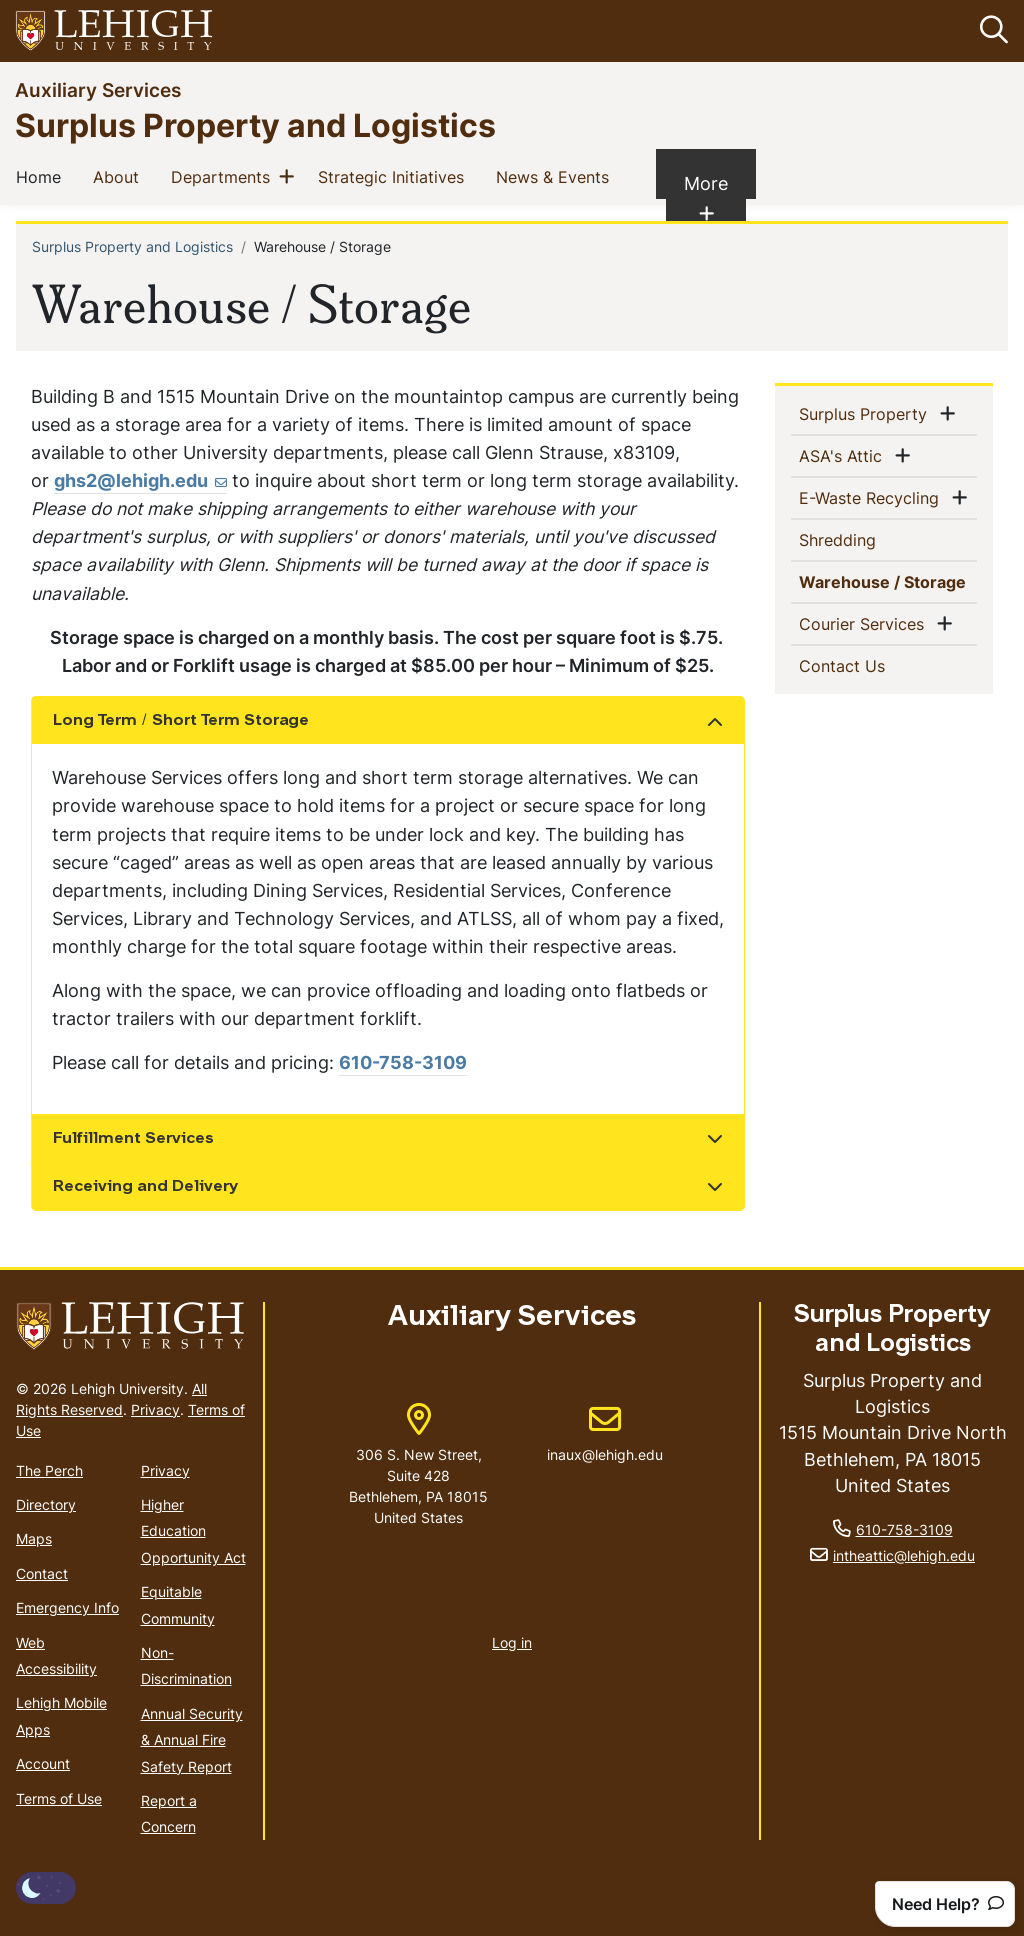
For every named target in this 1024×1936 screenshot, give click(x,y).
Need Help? (948, 1904)
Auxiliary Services (98, 89)
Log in (512, 1642)
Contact (42, 1573)
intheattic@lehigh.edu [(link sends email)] (904, 1555)
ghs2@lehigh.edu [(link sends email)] (140, 480)
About (120, 176)
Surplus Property (867, 413)
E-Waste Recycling (873, 497)
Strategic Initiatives (395, 176)
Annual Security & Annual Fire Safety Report (192, 1740)
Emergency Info (67, 1607)
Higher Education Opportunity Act (193, 1531)
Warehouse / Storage (888, 581)
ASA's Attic (844, 455)
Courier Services (865, 623)
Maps (34, 1539)
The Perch (49, 1470)
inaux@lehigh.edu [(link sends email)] (605, 1434)
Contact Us (874, 665)
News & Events (556, 176)
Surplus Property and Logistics (255, 124)
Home (42, 176)
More (715, 198)
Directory (46, 1504)
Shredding (870, 539)
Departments (224, 176)
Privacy (155, 1409)
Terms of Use (59, 1798)
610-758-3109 (403, 1063)
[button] (990, 31)
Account (43, 1763)
